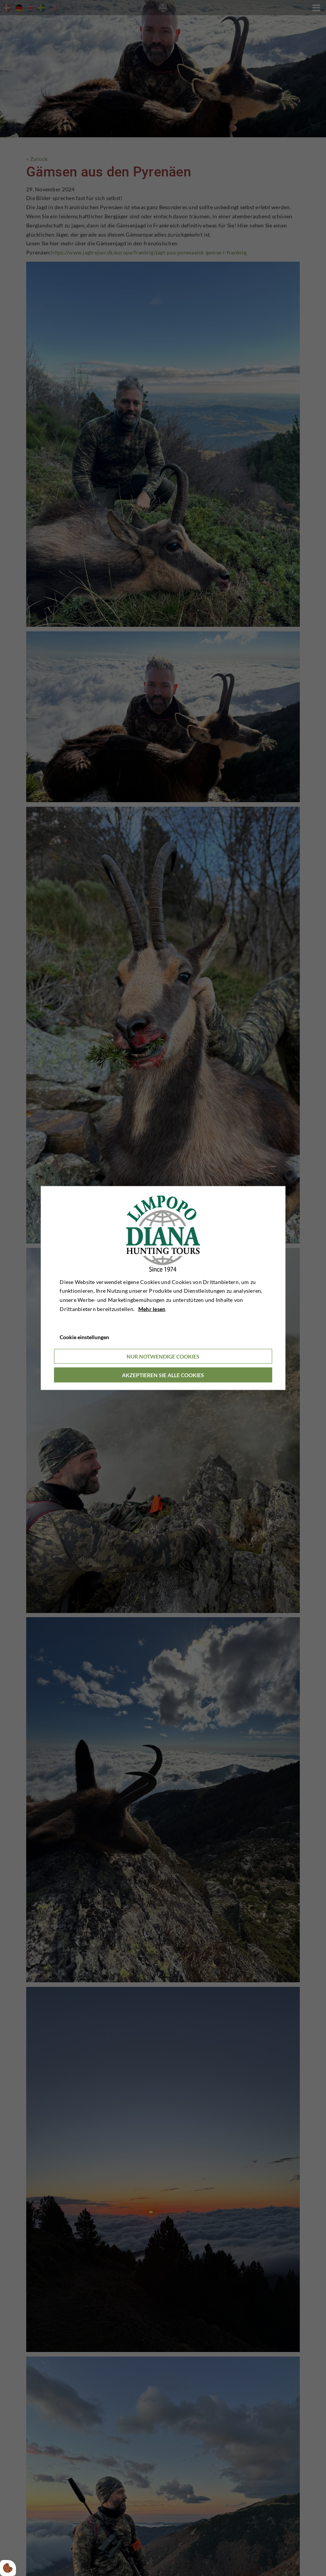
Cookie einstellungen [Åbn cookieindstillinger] (84, 1336)
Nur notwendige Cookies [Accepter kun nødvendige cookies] (163, 1356)
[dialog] (163, 1288)
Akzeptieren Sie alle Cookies (163, 1375)
